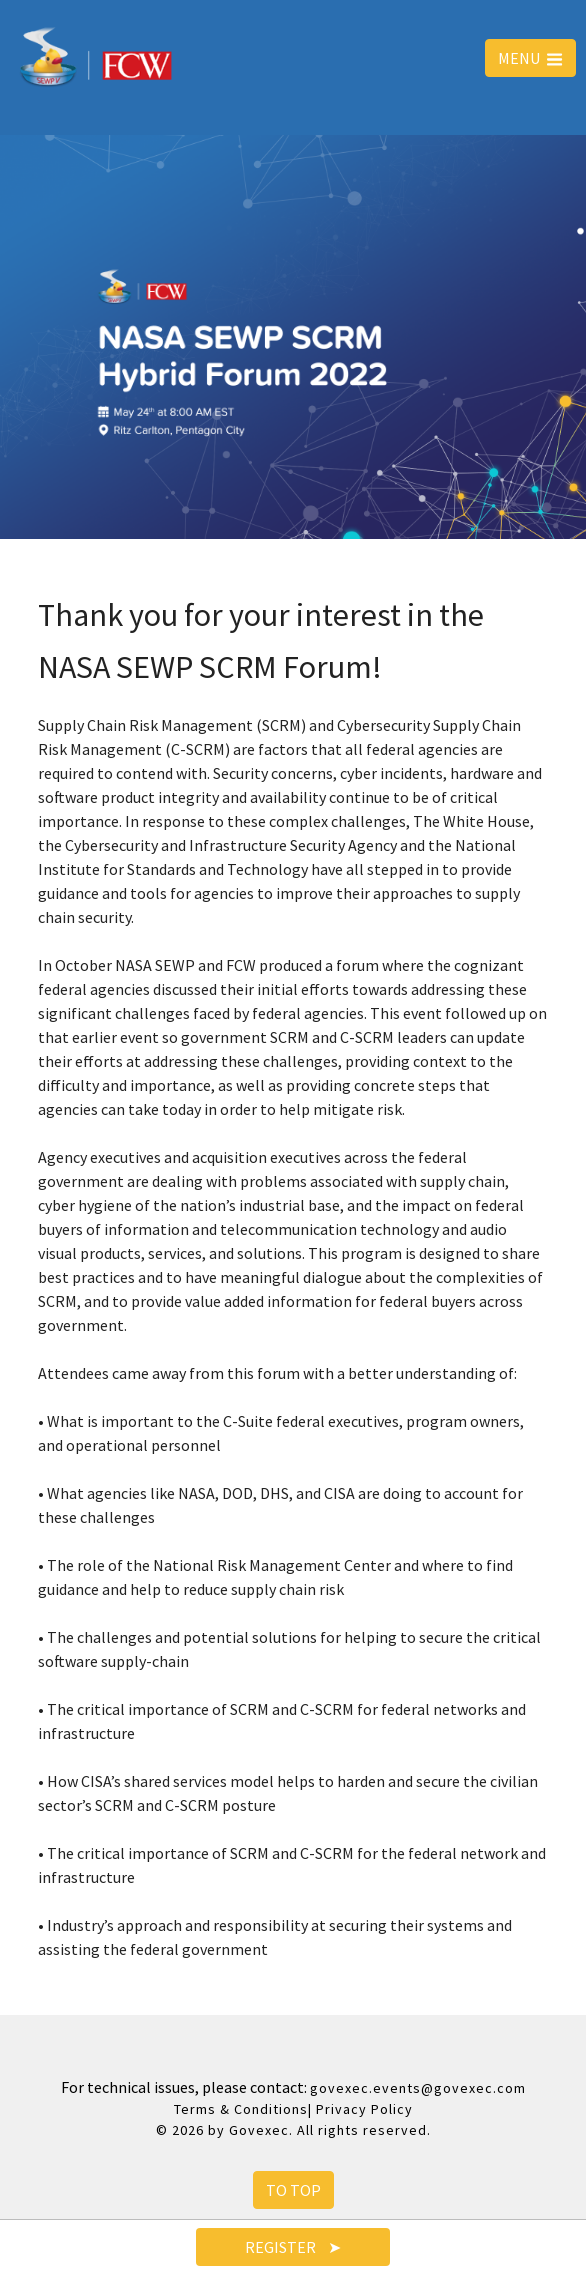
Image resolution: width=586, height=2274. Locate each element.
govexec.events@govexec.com (418, 2088)
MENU (530, 58)
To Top (293, 2190)
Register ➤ (293, 2247)
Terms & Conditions (241, 2109)
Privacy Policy (364, 2109)
